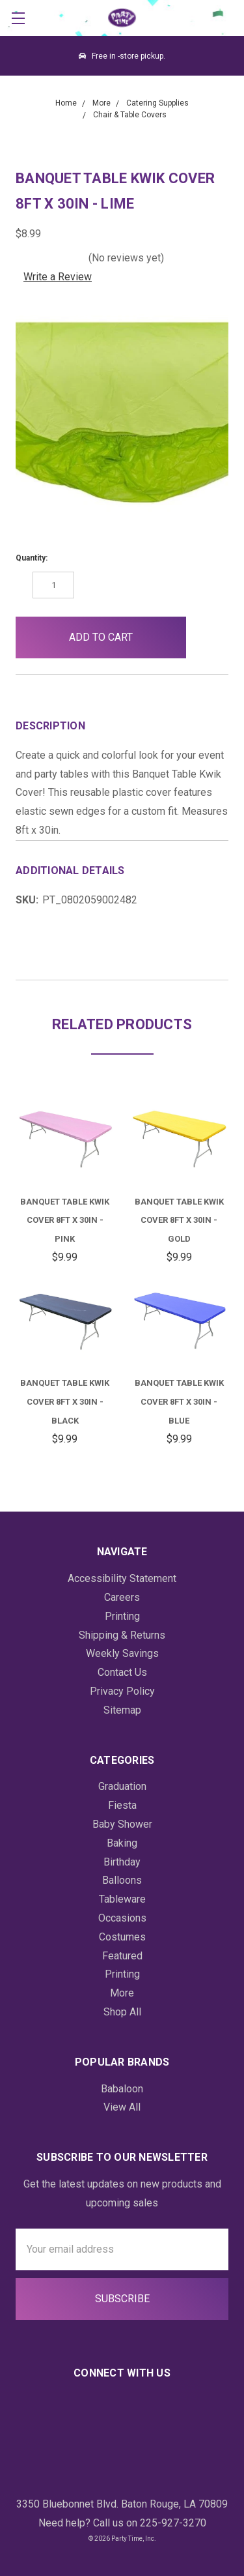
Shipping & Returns (122, 1635)
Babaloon (122, 2089)
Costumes (122, 1937)
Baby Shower (122, 1824)
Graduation (122, 1786)
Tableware (122, 1899)
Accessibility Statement (122, 1578)
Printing (122, 1616)
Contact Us (122, 1672)
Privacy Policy (122, 1691)
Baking (122, 1843)
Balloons (122, 1880)
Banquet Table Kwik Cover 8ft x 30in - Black (64, 1402)
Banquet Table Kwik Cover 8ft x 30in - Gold (179, 1220)
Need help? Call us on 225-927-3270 (122, 2523)
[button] (207, 637)
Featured (122, 1956)
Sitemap (122, 1710)
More (122, 1993)
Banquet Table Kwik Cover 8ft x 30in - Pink (64, 1220)
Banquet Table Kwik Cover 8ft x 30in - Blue (179, 1402)
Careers (122, 1597)
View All (122, 2107)
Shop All (122, 2012)
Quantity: (31, 558)
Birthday (122, 1862)
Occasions (122, 1918)
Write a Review (57, 277)
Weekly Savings (122, 1653)
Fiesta (122, 1805)
